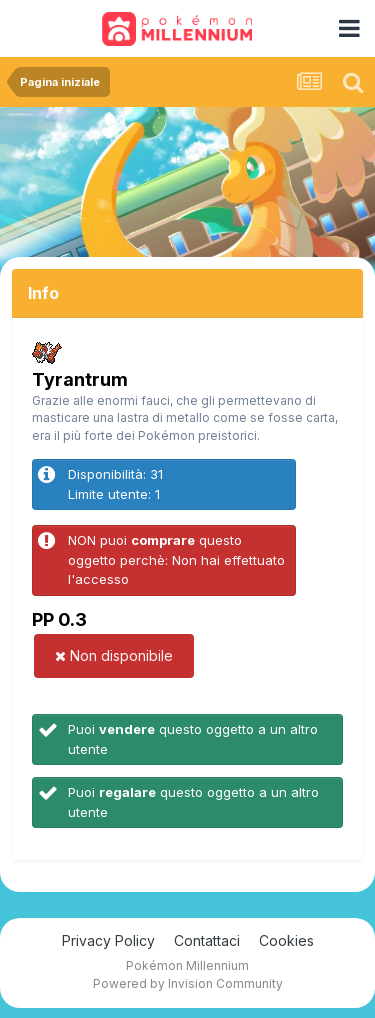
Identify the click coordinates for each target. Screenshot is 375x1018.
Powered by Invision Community (188, 983)
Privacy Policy (108, 940)
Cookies (286, 940)
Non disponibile (114, 655)
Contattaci (207, 940)
